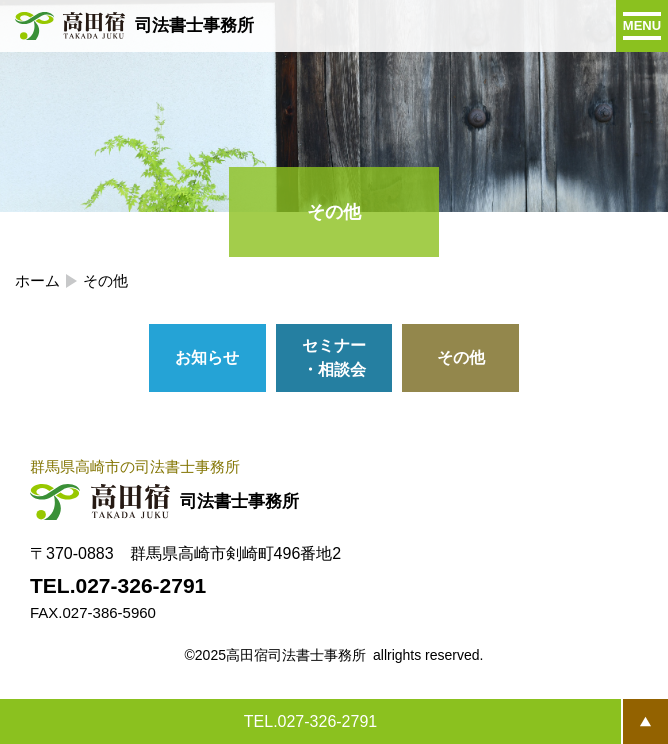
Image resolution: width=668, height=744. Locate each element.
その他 (461, 357)
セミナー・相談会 (334, 357)
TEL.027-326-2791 (310, 721)
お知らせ (207, 357)
